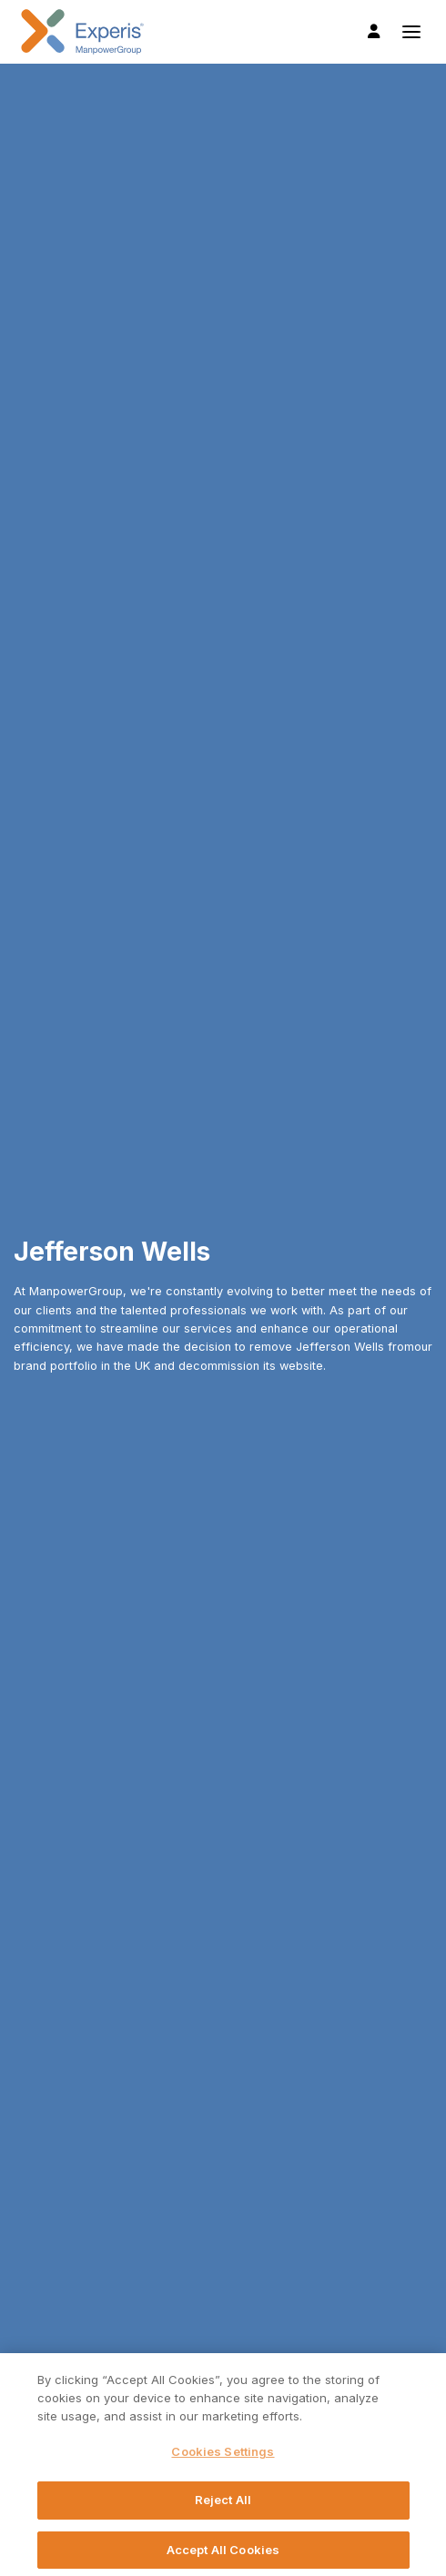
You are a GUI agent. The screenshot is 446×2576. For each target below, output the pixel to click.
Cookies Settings (222, 2457)
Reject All (223, 2506)
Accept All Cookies (223, 2555)
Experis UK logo (82, 32)
